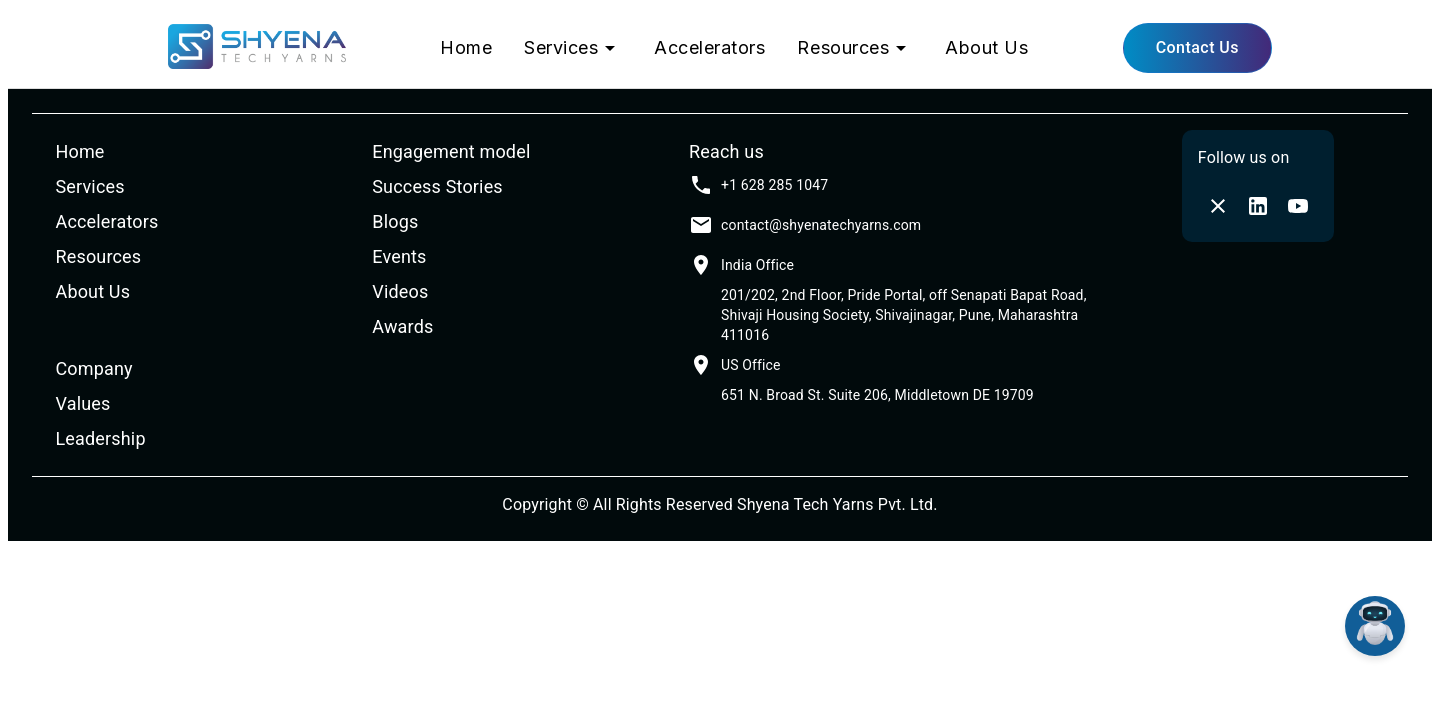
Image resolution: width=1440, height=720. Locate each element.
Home (466, 47)
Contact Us (1197, 47)
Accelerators (709, 47)
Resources (855, 48)
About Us (986, 47)
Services (573, 48)
